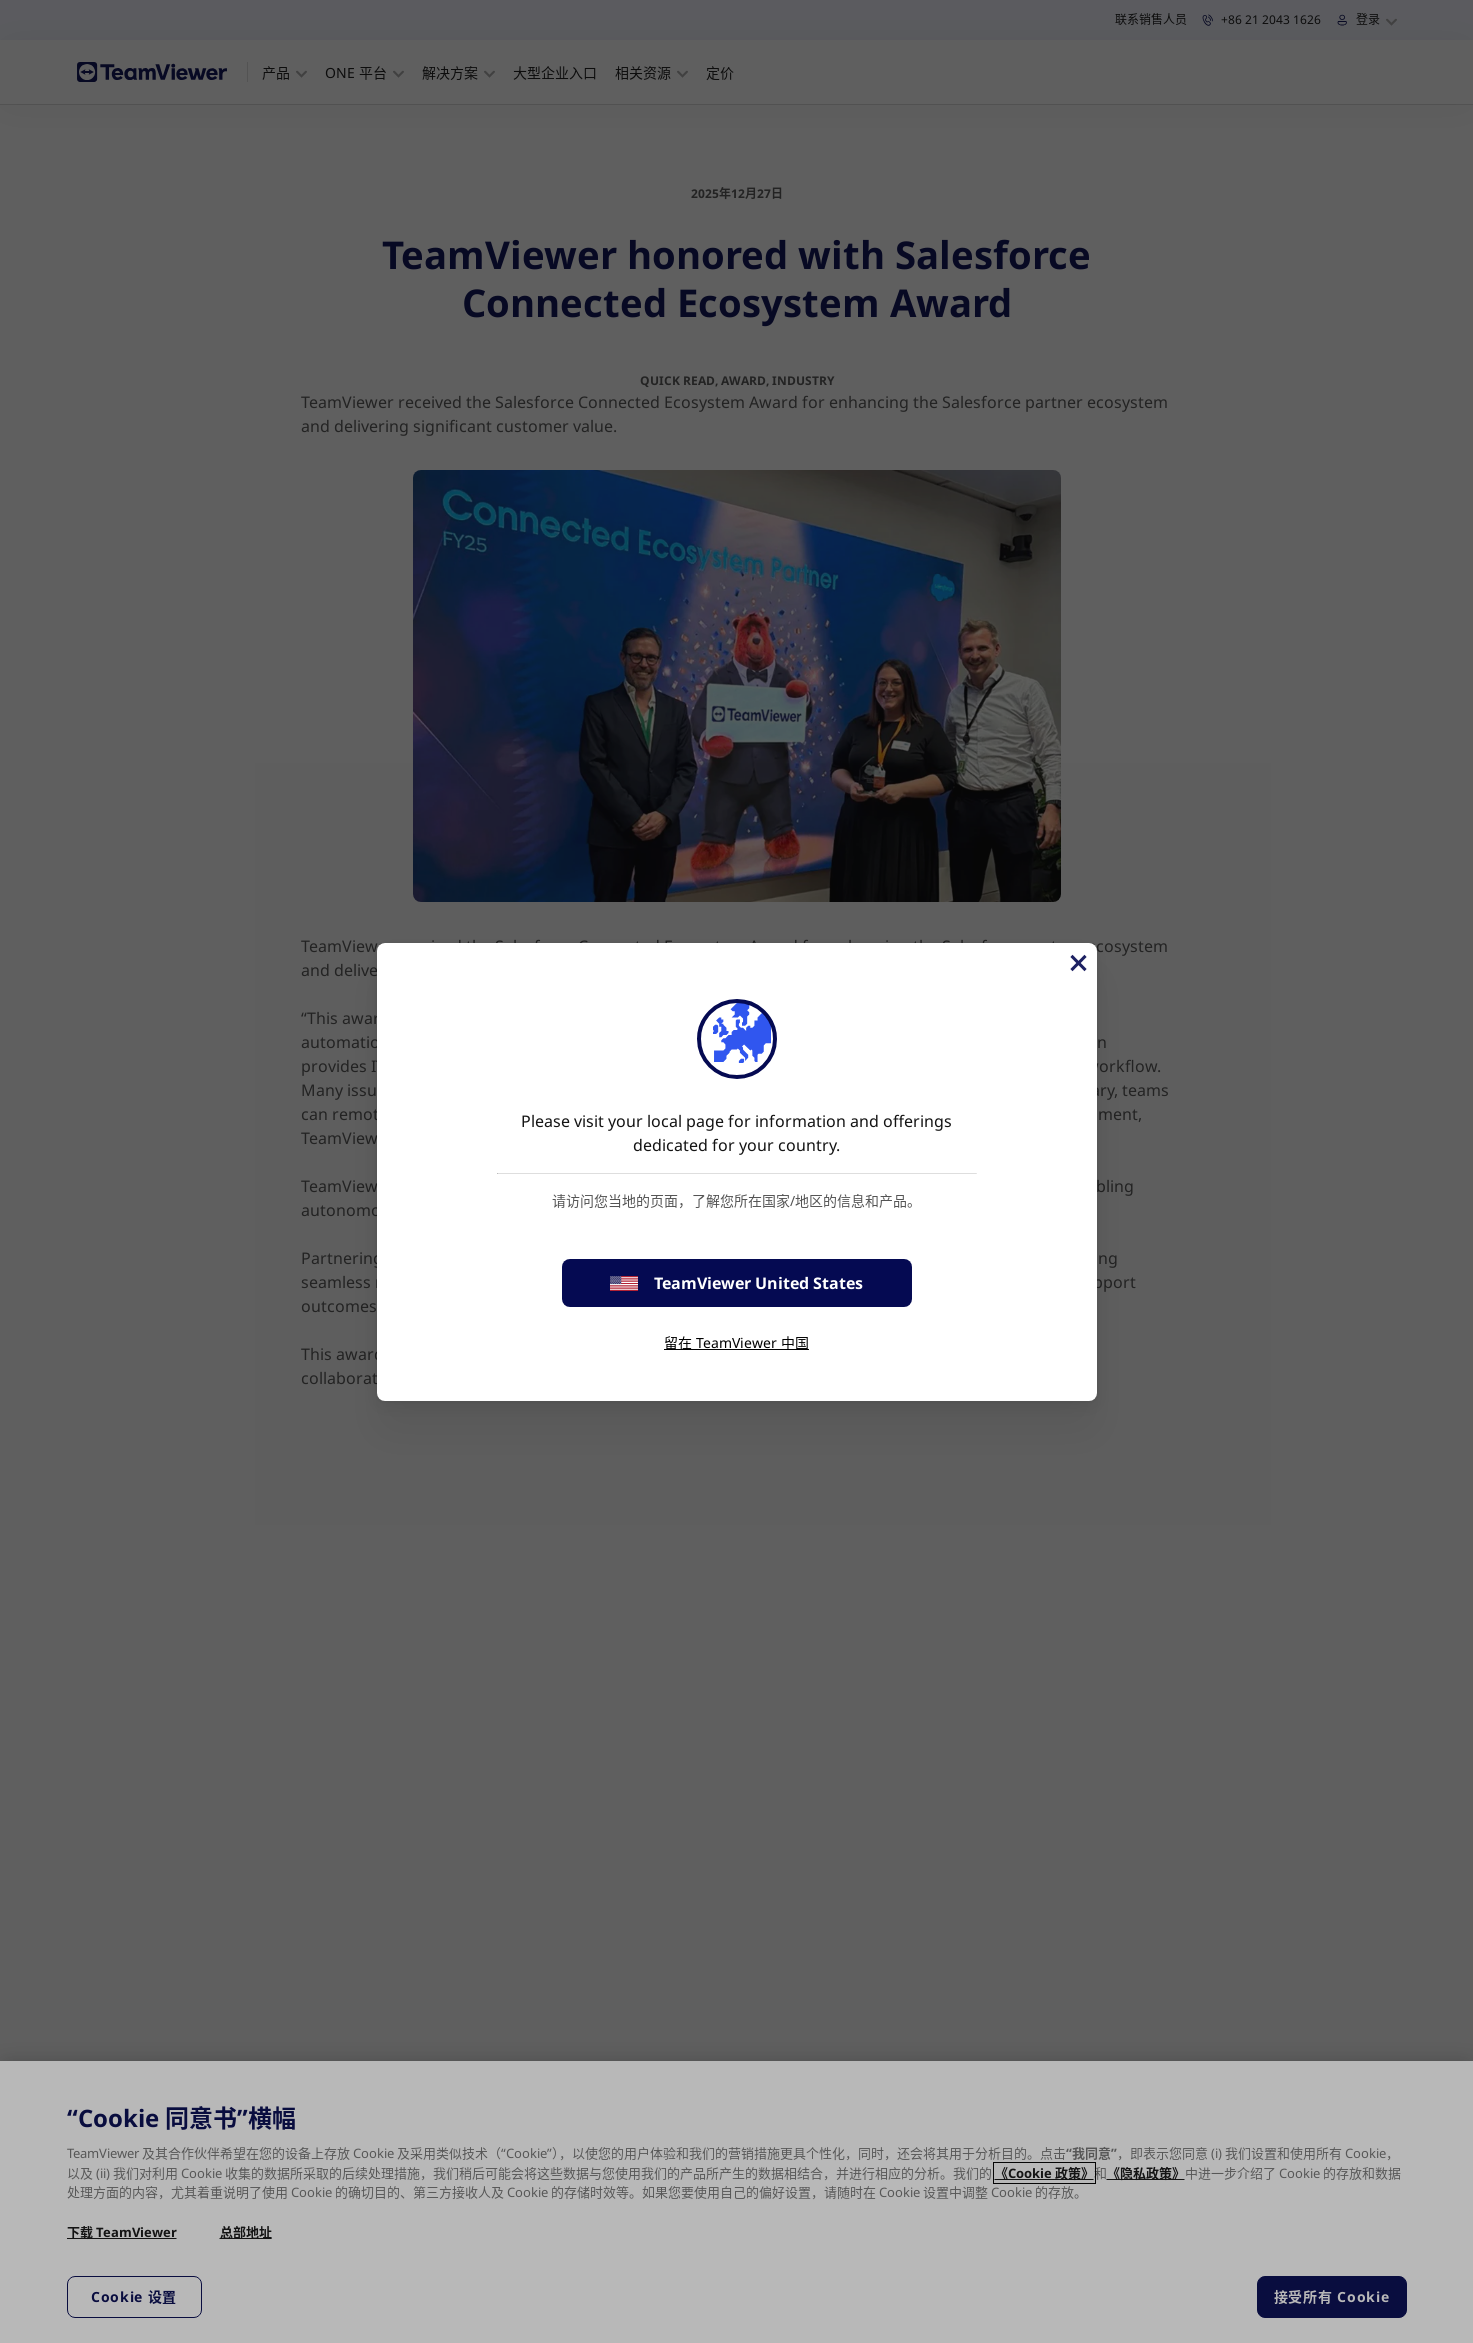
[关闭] (1077, 963)
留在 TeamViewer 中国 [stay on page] (736, 1342)
